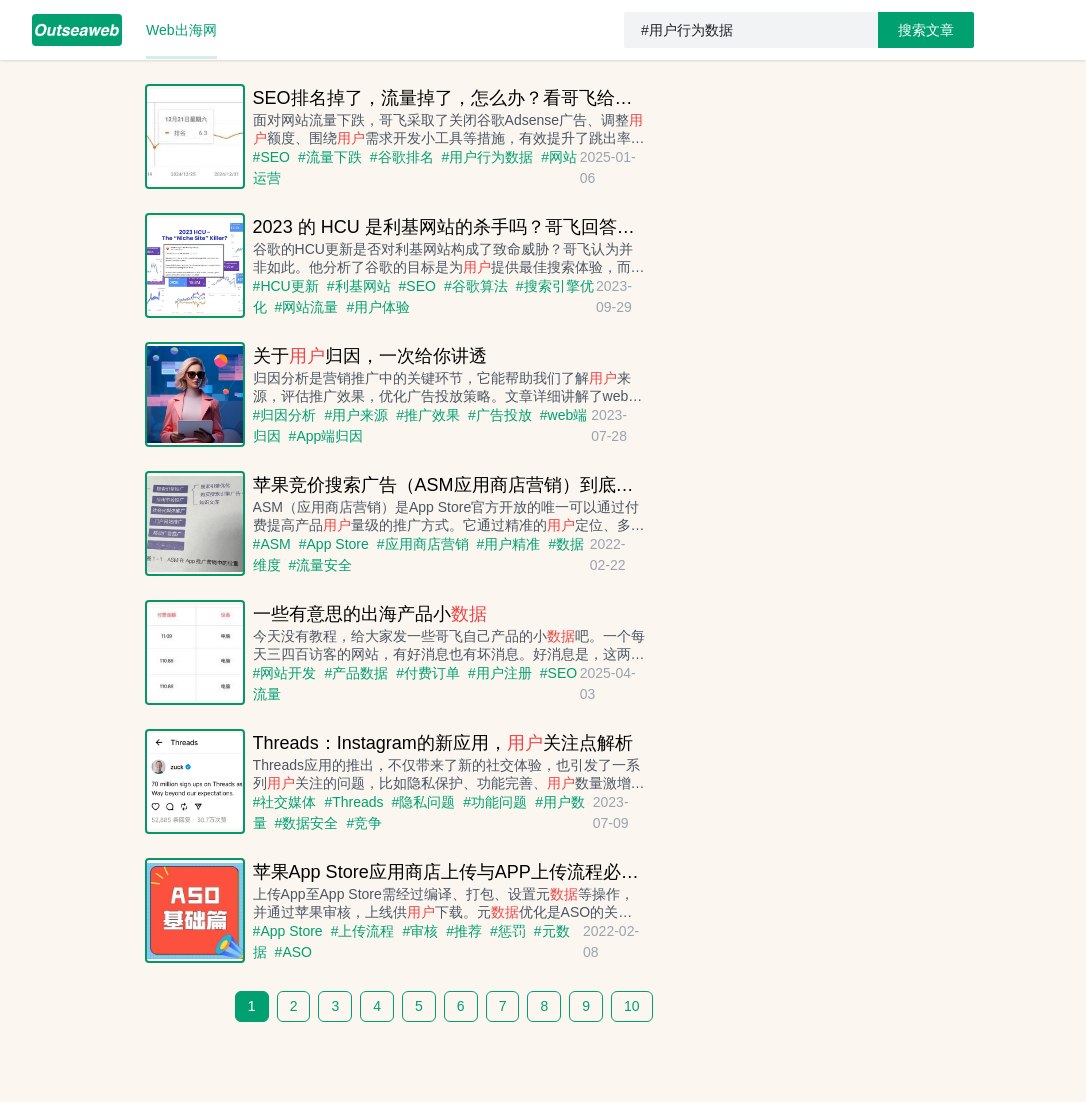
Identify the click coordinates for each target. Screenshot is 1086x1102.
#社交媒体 (285, 802)
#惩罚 (508, 931)
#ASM (272, 544)
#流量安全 (321, 565)
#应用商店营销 (423, 544)
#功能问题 (495, 802)
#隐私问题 (424, 802)
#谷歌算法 (476, 286)
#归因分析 (285, 415)
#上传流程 (363, 931)
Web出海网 (181, 30)
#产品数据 (356, 673)
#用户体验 (378, 307)
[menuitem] (77, 30)
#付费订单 (428, 673)
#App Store (334, 544)
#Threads (353, 802)
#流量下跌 (330, 157)
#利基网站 (359, 286)
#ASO (293, 952)
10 (632, 1006)
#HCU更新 (286, 286)
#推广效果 (428, 415)
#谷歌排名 (402, 157)
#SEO (271, 157)
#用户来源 (356, 415)
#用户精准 (509, 544)
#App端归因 (326, 436)
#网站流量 (307, 307)
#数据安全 (307, 823)
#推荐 (464, 931)
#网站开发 (285, 673)
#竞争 (364, 823)
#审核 (420, 931)
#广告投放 (500, 415)
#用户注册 (500, 673)
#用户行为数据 (488, 157)
